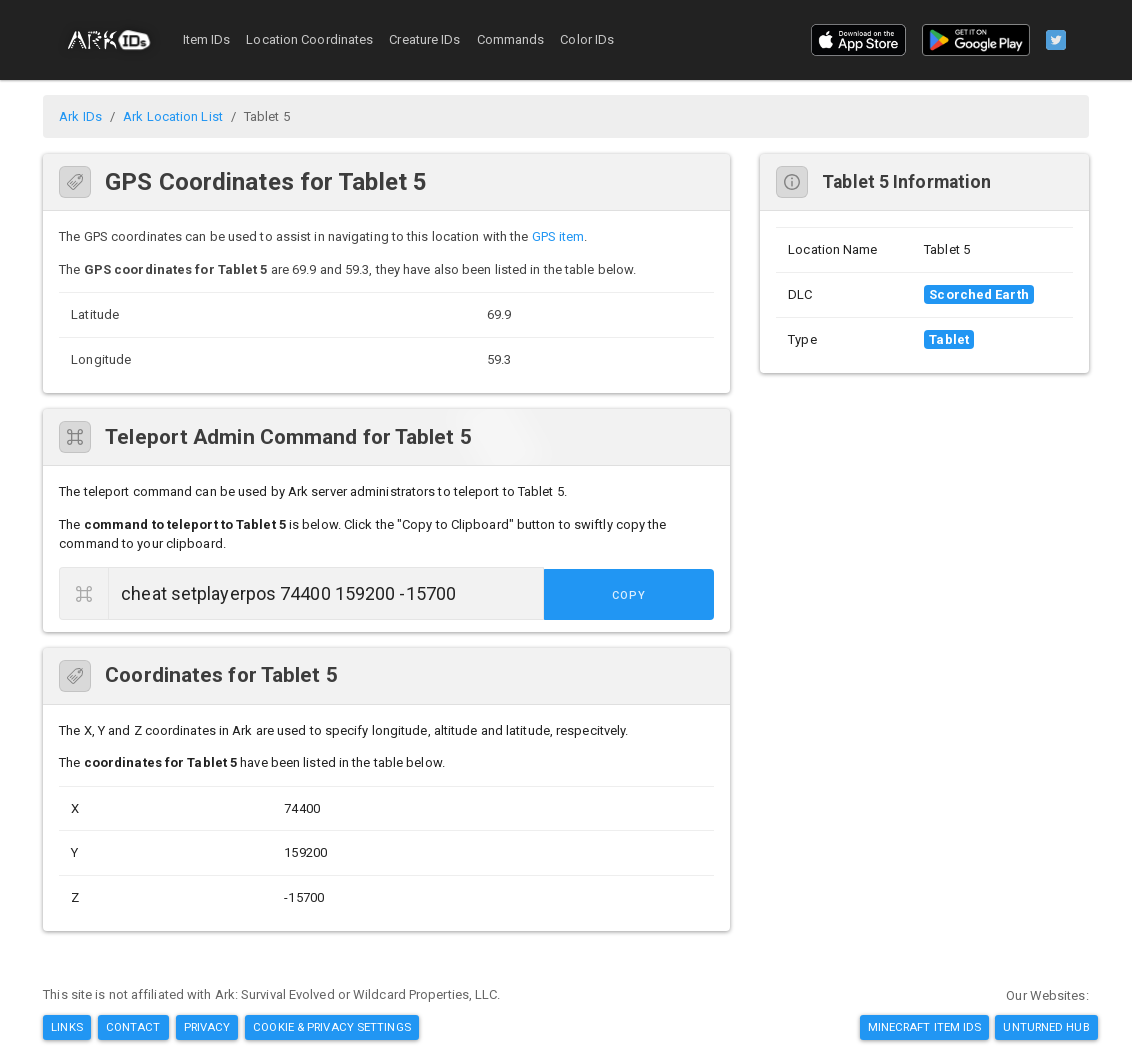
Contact (133, 1027)
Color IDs (587, 39)
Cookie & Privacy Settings (332, 1027)
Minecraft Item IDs (925, 1027)
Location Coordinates (309, 39)
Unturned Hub (1046, 1027)
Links (67, 1027)
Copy (669, 594)
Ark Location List (173, 116)
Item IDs (207, 39)
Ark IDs (80, 116)
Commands (511, 39)
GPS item (558, 236)
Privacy (207, 1027)
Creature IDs (424, 39)
